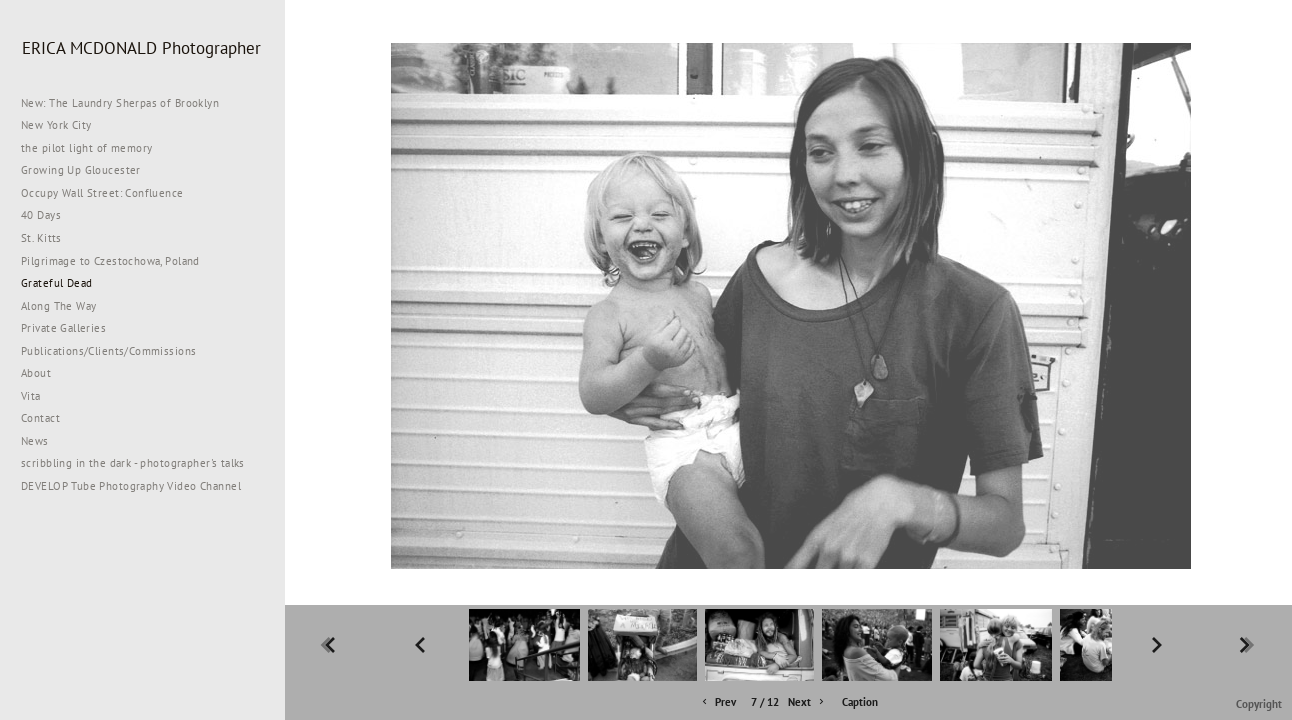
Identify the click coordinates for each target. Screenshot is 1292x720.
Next (807, 702)
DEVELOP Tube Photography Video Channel (131, 486)
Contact (40, 418)
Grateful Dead (56, 283)
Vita (31, 396)
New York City (63, 125)
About (36, 373)
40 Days (41, 215)
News (35, 441)
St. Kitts (41, 238)
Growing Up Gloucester (81, 170)
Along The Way (66, 306)
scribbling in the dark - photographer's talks (140, 463)
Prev (717, 702)
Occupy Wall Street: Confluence (102, 193)
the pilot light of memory (87, 148)
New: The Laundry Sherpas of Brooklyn (120, 103)
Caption (860, 702)
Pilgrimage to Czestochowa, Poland (110, 261)
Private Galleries (63, 328)
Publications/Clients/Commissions (108, 351)
